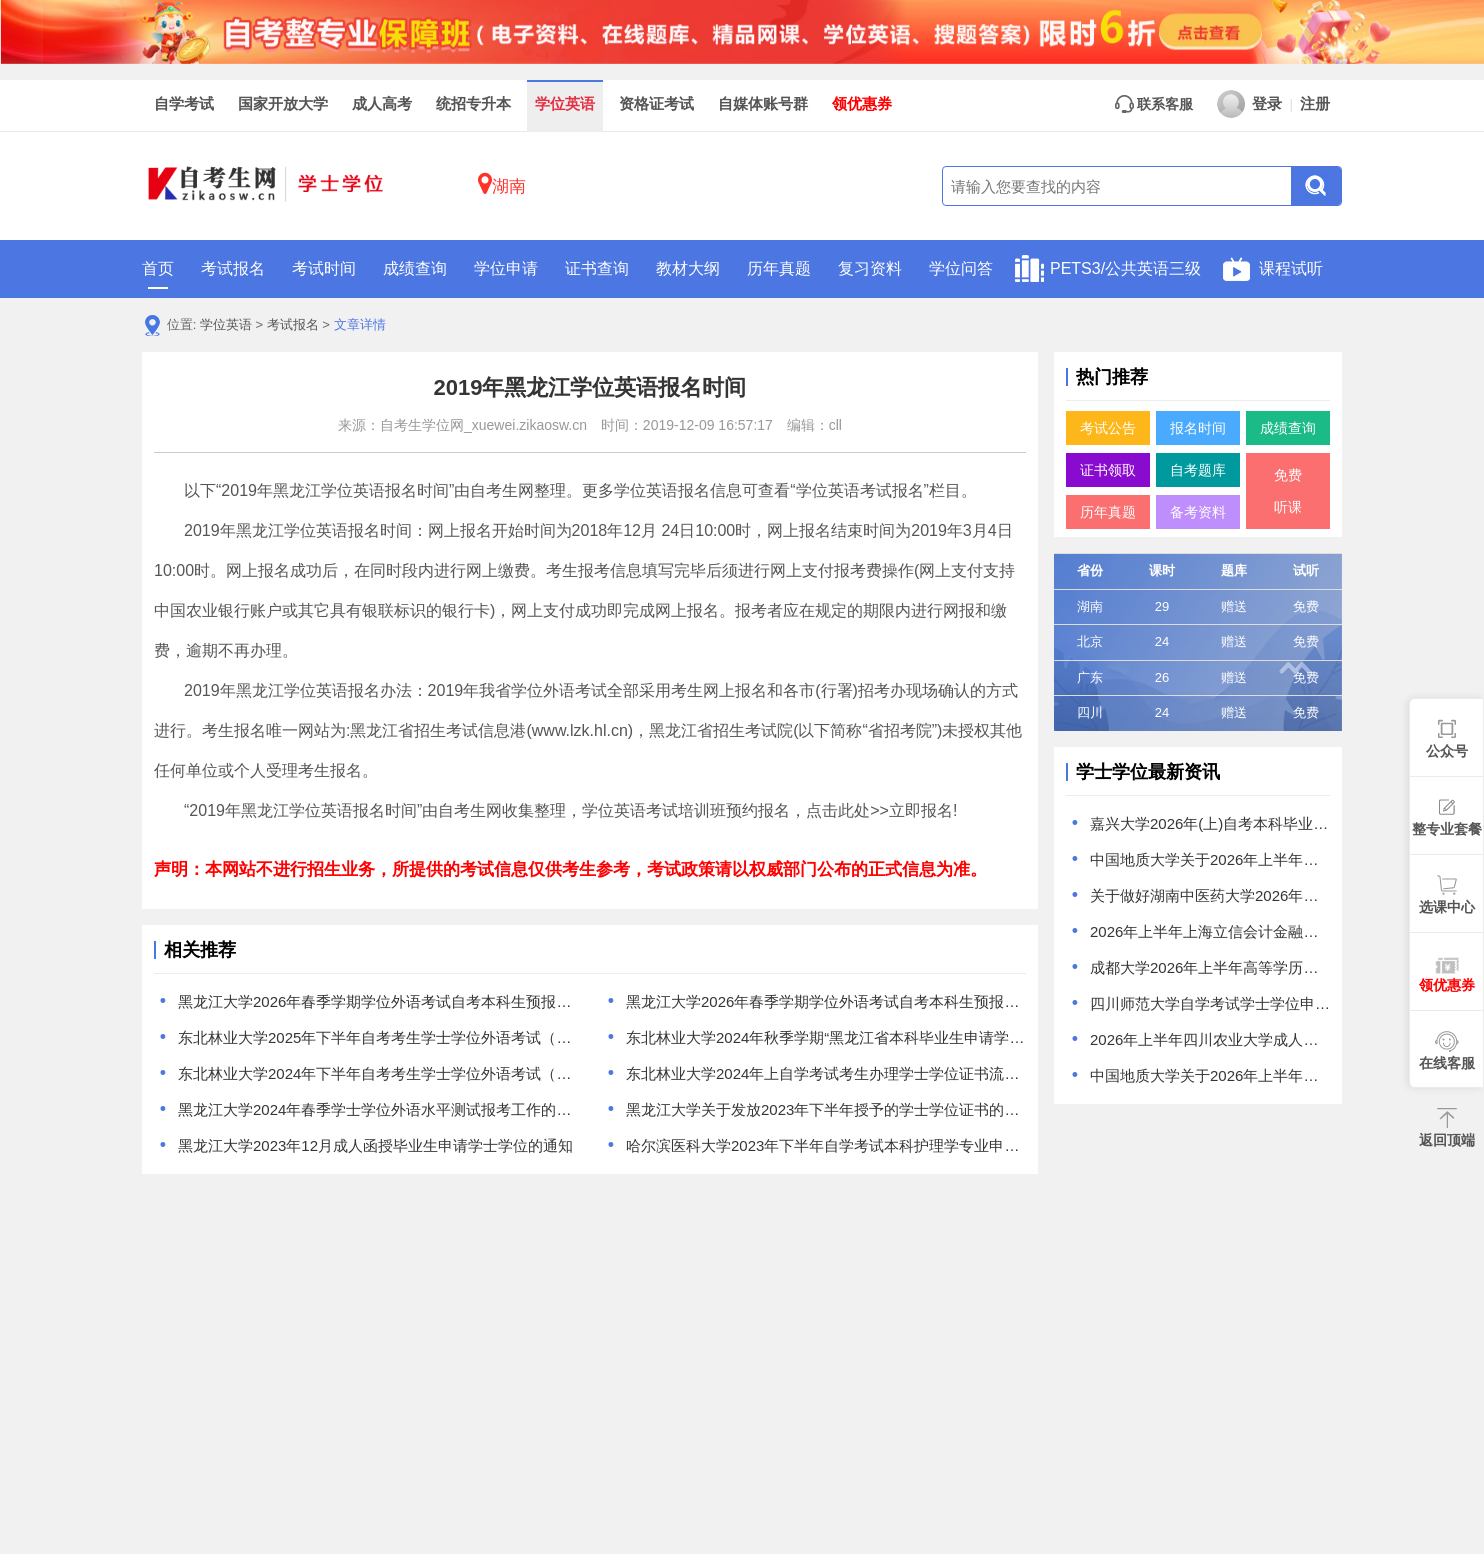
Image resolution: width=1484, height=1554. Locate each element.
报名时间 (1198, 428)
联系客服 (1154, 104)
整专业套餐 (1447, 829)
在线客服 (1447, 1063)
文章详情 (360, 324)
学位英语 (565, 104)
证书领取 (1108, 470)
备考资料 (1198, 512)
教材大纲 (688, 268)
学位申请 (506, 268)
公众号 (1447, 751)
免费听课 (1288, 491)
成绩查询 (415, 268)
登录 (1249, 104)
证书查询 (597, 268)
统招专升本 (473, 104)
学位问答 (961, 268)
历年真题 (779, 268)
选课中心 (1447, 907)
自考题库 (1198, 470)
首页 (158, 274)
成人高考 (382, 104)
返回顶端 (1447, 1140)
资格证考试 (656, 104)
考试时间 (324, 268)
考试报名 (233, 268)
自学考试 (184, 104)
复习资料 (870, 268)
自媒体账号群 (763, 104)
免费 (1306, 606)
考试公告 (1108, 428)
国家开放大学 (283, 104)
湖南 (502, 183)
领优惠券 (862, 104)
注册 (1315, 104)
